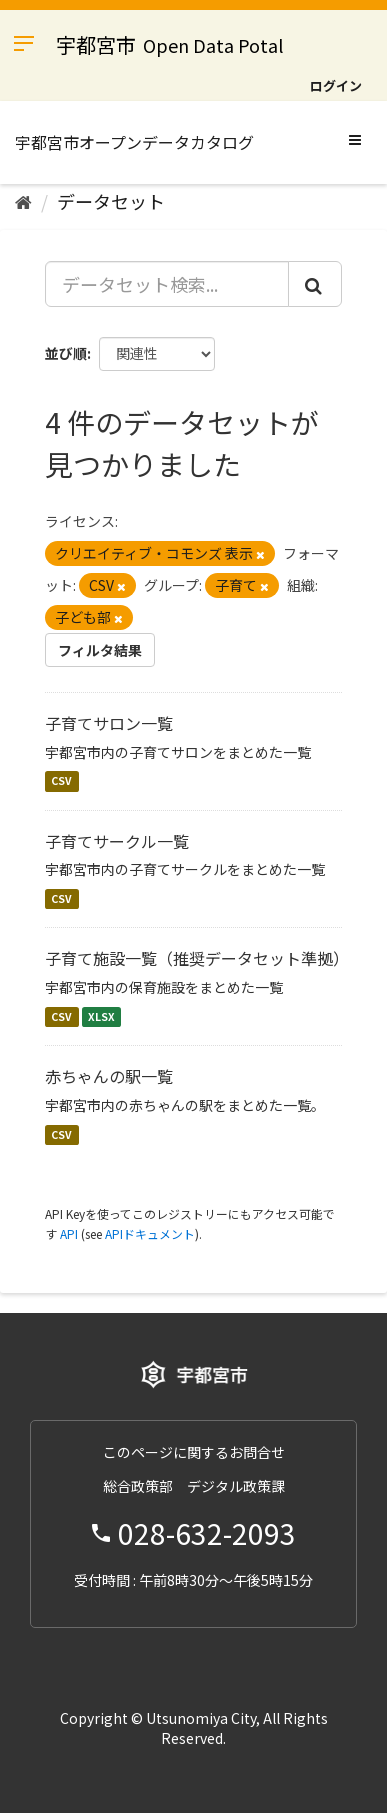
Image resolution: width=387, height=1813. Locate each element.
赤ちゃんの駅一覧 (109, 1076)
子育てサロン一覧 (109, 723)
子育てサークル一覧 (117, 841)
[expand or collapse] (355, 139)
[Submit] (315, 284)
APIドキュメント (150, 1233)
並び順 (66, 353)
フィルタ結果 (100, 650)
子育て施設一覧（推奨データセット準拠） (197, 958)
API (69, 1233)
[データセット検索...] (167, 284)
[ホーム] (23, 201)
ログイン (336, 85)
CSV (61, 781)
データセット (111, 201)
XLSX (101, 1016)
